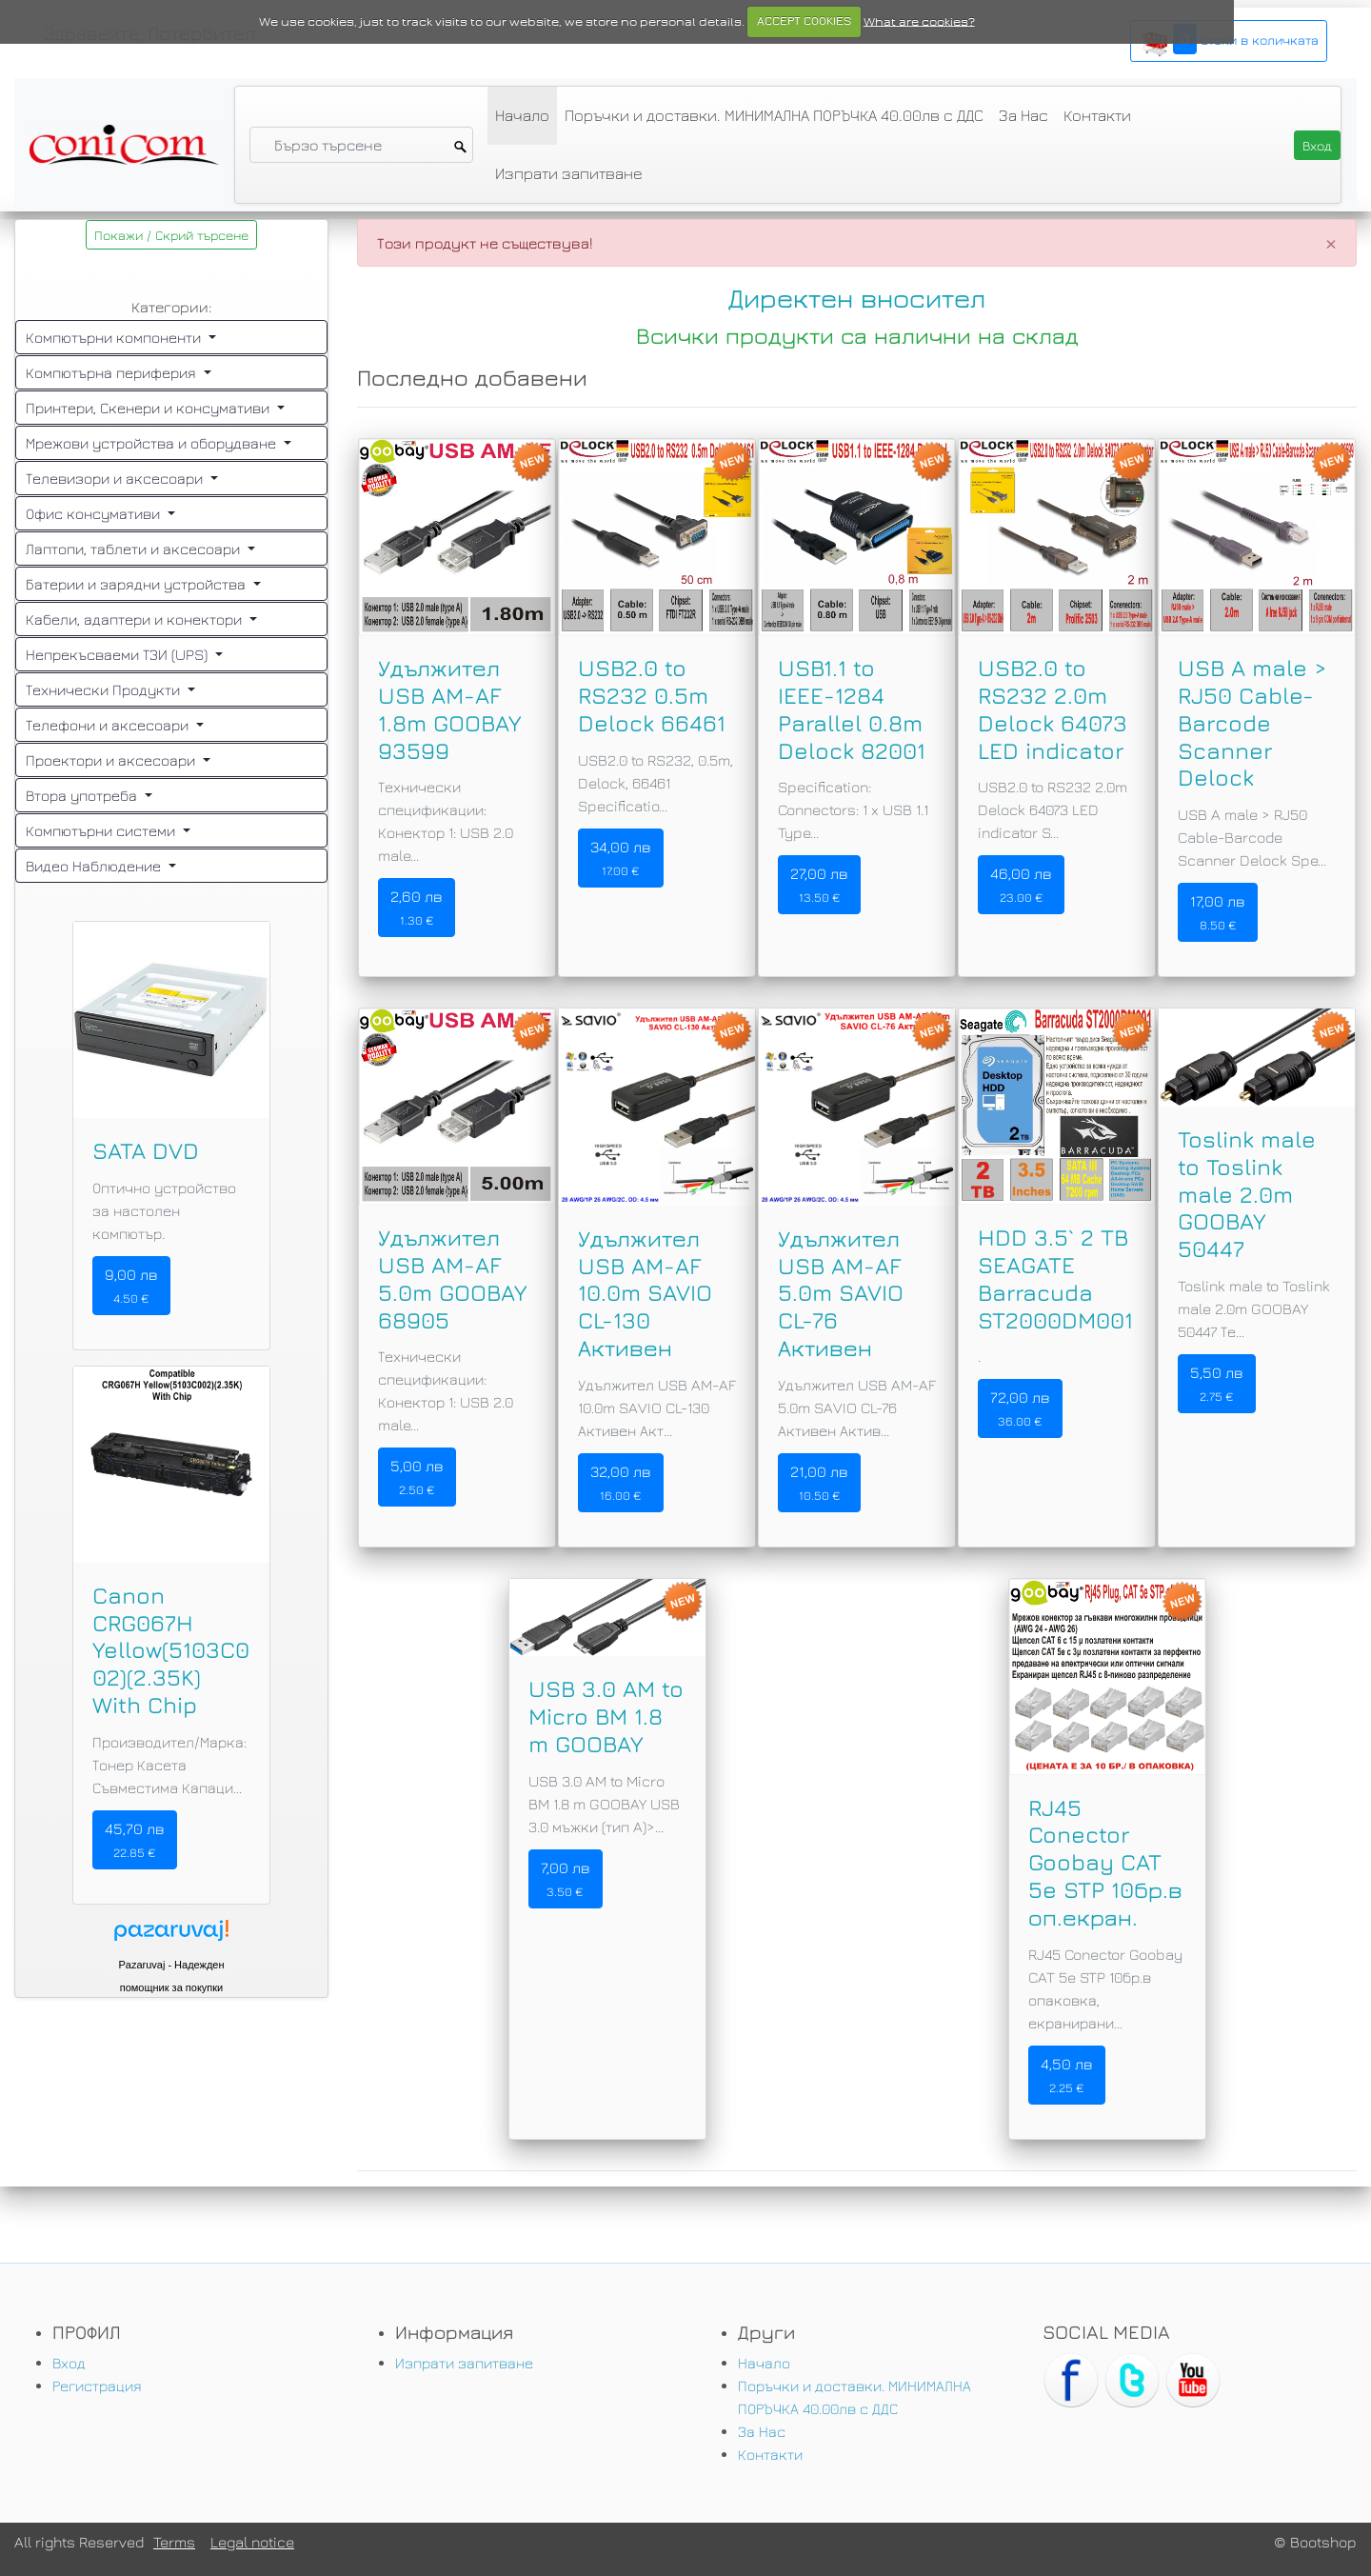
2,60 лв (416, 908)
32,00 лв (620, 1483)
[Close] (1331, 243)
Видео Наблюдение (95, 865)
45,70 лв (135, 1840)
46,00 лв (1021, 885)
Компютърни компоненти (115, 337)
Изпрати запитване (569, 173)
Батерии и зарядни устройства (137, 583)
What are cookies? (919, 21)
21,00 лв (819, 1483)
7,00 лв (565, 1879)
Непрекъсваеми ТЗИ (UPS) (118, 654)
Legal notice (252, 2541)
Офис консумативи (95, 513)
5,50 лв (1216, 1384)
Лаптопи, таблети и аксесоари (135, 548)
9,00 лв (131, 1286)
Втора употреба (83, 795)
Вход (69, 2362)
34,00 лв (620, 858)
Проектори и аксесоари (112, 760)
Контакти (1097, 115)
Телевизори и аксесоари (116, 478)
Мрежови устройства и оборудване (153, 442)
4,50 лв (1067, 2075)
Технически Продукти (105, 689)
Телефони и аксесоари (109, 724)
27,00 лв (819, 885)
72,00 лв (1020, 1408)
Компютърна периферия (113, 372)
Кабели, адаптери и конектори (136, 619)
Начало (522, 115)
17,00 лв (1217, 912)
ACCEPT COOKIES (804, 21)
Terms (174, 2541)
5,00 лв (417, 1477)
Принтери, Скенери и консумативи (149, 407)
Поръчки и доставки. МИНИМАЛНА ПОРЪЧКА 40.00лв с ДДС (774, 115)
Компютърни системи (102, 830)
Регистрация (97, 2385)
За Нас (1023, 115)
